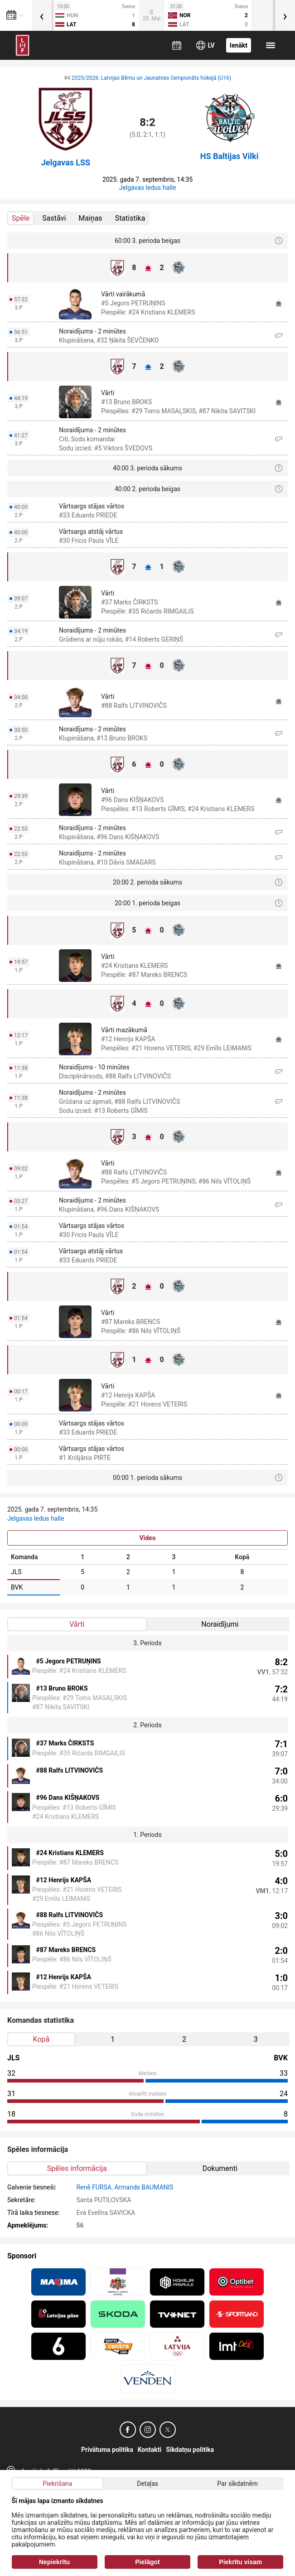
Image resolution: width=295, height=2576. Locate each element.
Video (147, 1538)
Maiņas (90, 218)
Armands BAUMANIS (144, 2187)
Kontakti (150, 2449)
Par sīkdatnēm (237, 2483)
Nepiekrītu (54, 2562)
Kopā (41, 2039)
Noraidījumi (219, 1624)
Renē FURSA (93, 2187)
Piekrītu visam (240, 2562)
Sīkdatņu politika (190, 2449)
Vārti (76, 1624)
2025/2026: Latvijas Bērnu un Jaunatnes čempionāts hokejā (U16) (151, 78)
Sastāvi (54, 218)
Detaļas (147, 2483)
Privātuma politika (107, 2449)
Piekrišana (57, 2483)
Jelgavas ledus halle (147, 187)
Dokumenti (220, 2168)
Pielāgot (147, 2562)
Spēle (20, 218)
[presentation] (42, 15)
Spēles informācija (77, 2168)
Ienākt (238, 45)
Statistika (130, 218)
